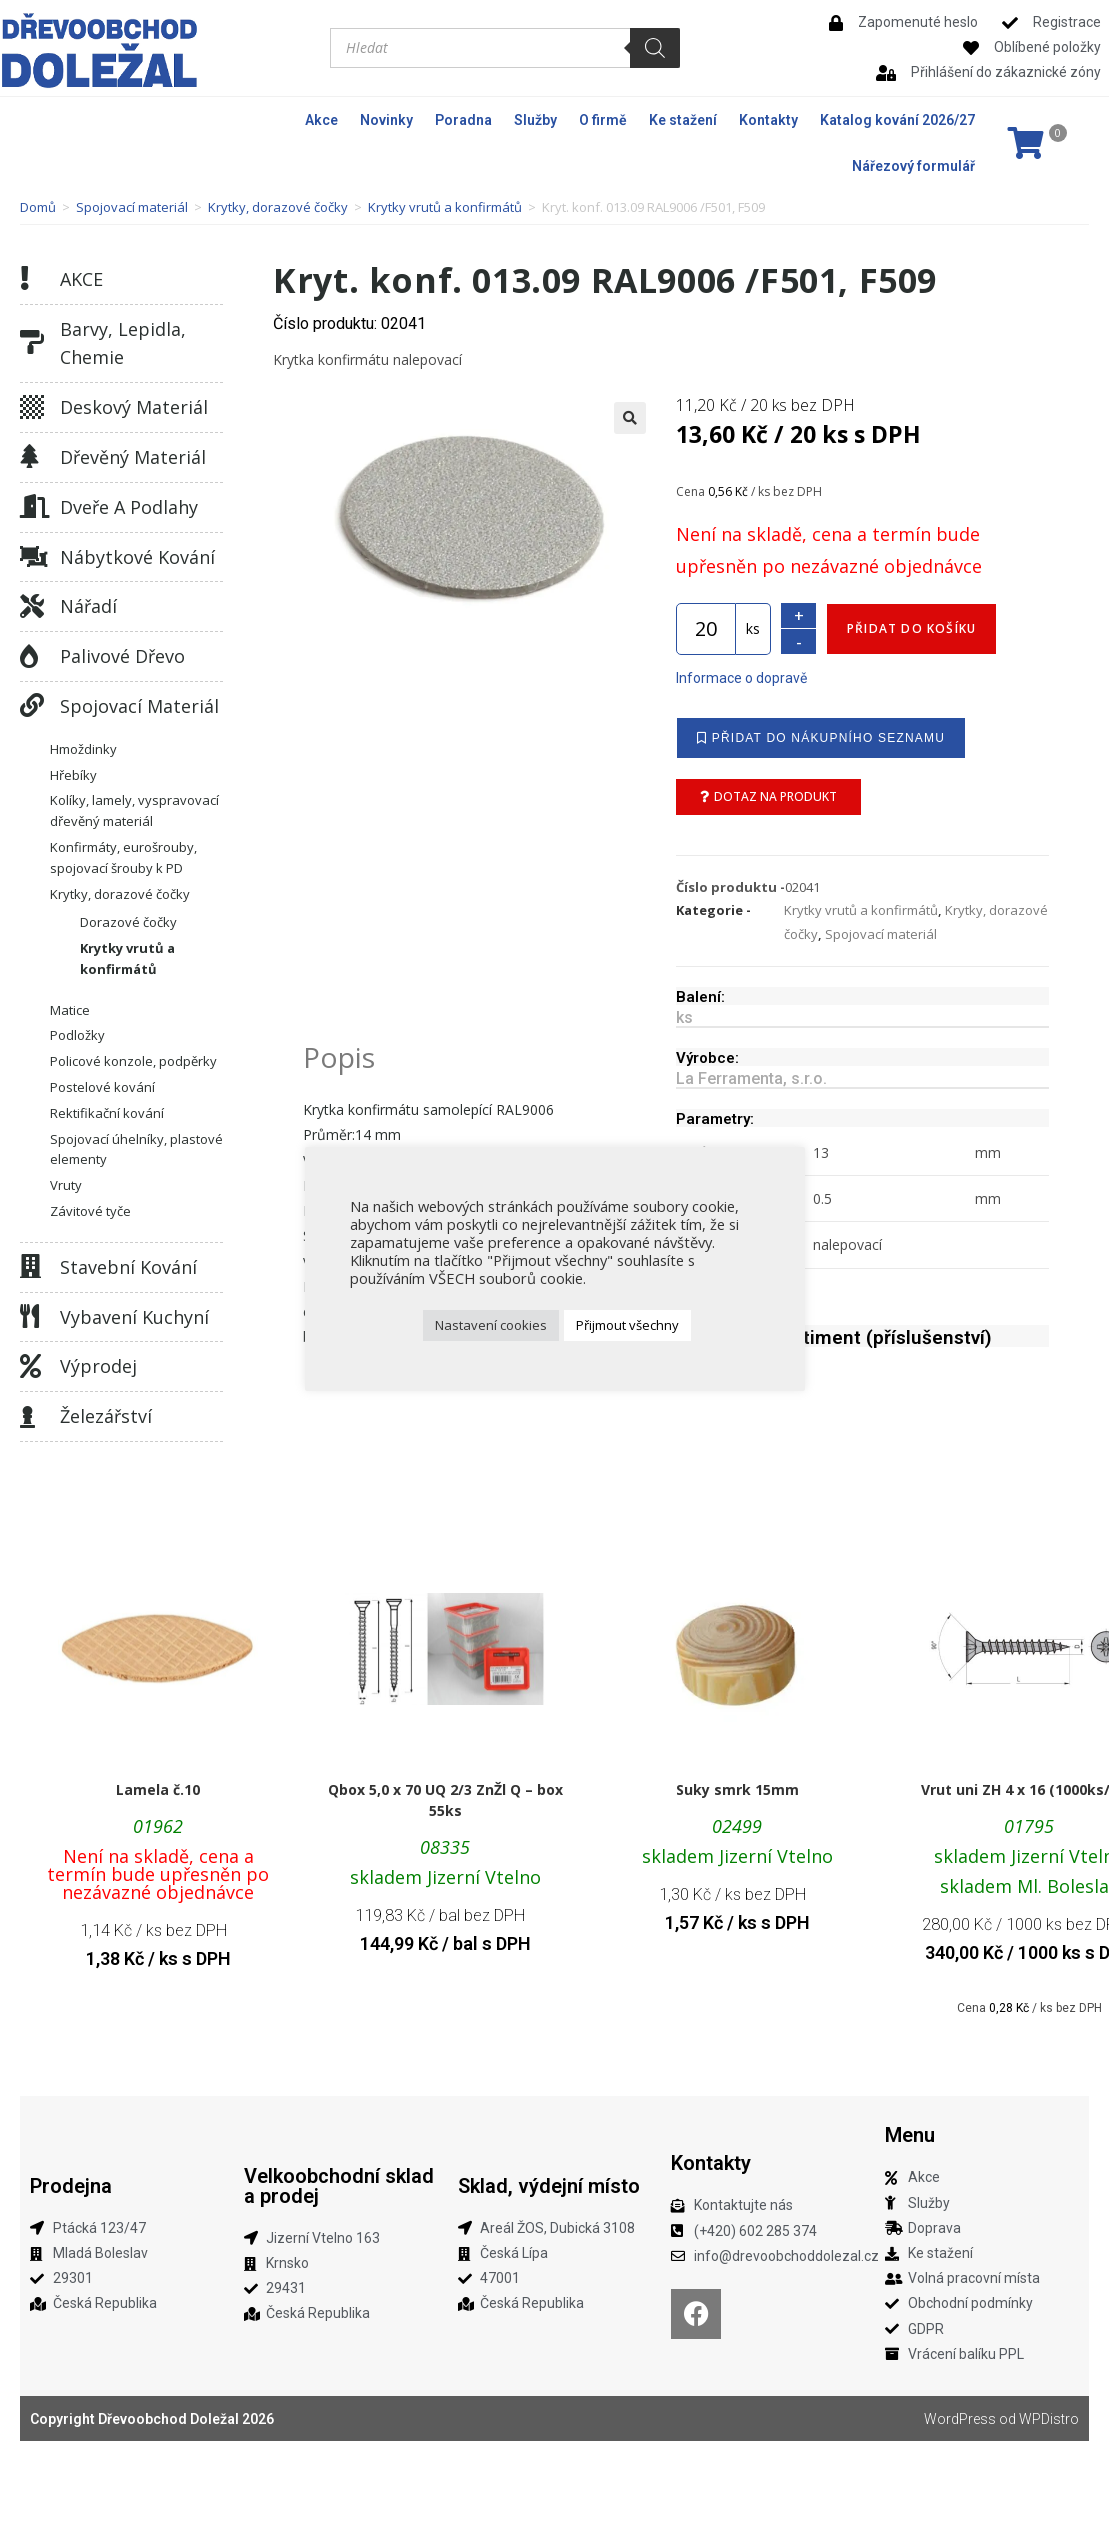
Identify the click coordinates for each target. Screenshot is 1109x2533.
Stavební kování (128, 1267)
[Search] (655, 48)
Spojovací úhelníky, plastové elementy (136, 1149)
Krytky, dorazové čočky (278, 207)
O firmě (603, 120)
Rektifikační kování (107, 1113)
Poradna (463, 120)
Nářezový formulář (913, 166)
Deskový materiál (134, 407)
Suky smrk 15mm (737, 1789)
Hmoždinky (83, 749)
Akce (321, 120)
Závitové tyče (90, 1211)
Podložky (77, 1035)
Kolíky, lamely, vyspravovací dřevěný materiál (134, 810)
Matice (70, 1010)
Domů (38, 207)
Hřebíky (73, 775)
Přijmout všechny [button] (627, 1325)
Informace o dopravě (741, 678)
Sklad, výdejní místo (549, 2186)
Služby (535, 120)
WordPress (960, 2419)
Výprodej (98, 1366)
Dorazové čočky (128, 922)
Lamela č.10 (158, 1789)
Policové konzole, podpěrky (133, 1061)
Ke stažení (683, 120)
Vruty (66, 1185)
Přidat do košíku (911, 628)
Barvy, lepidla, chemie (123, 343)
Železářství (106, 1416)
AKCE (81, 279)
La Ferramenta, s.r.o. (751, 1078)
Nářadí (88, 606)
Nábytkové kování (137, 557)
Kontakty (768, 120)
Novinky (386, 120)
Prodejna (71, 2186)
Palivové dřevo (122, 656)
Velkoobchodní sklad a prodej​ (339, 2186)
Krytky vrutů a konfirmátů (445, 207)
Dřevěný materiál (133, 457)
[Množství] (706, 629)
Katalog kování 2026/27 (897, 120)
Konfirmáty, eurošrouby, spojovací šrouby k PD (123, 857)
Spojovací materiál (132, 207)
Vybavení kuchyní (134, 1317)
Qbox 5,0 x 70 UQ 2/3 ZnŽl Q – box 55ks (445, 1800)
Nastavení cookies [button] (491, 1325)
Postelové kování (102, 1087)
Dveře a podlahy (129, 507)
